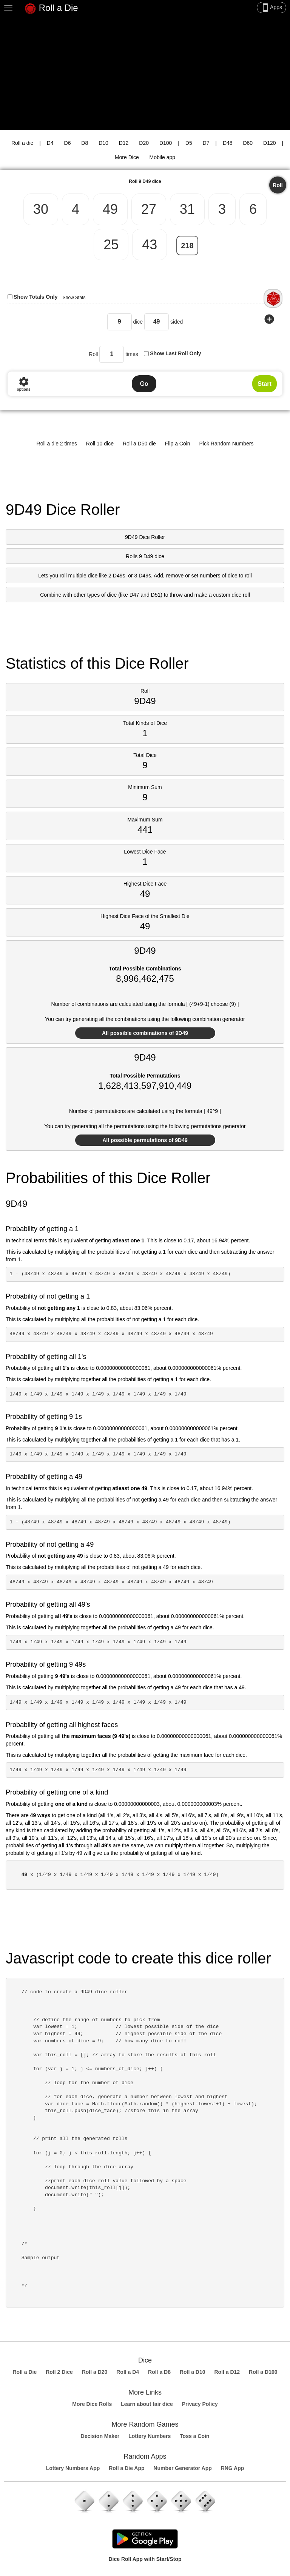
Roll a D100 (263, 2372)
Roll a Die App (126, 2468)
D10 (103, 143)
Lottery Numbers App (73, 2468)
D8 (84, 143)
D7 (206, 143)
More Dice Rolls (92, 2404)
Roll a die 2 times (57, 444)
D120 (269, 143)
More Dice (127, 157)
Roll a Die (51, 9)
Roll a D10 (192, 2372)
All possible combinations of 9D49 (145, 1033)
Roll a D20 (95, 2372)
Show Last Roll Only (175, 353)
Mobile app (163, 157)
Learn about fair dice (147, 2404)
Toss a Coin (194, 2436)
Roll (277, 185)
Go (144, 384)
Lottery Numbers (149, 2436)
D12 (124, 143)
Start (264, 384)
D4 (50, 143)
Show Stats (74, 297)
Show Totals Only (35, 297)
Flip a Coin (177, 444)
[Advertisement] (145, 73)
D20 (144, 143)
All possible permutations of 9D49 (145, 1140)
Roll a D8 (159, 2372)
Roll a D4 (127, 2372)
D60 (248, 143)
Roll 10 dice (100, 444)
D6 (67, 143)
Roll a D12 (227, 2372)
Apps (271, 7)
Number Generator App (182, 2468)
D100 (165, 143)
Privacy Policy (200, 2404)
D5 (188, 143)
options (23, 383)
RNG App (232, 2468)
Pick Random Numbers (226, 444)
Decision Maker (100, 2436)
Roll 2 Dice (59, 2372)
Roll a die (22, 143)
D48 (228, 143)
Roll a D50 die (139, 444)
